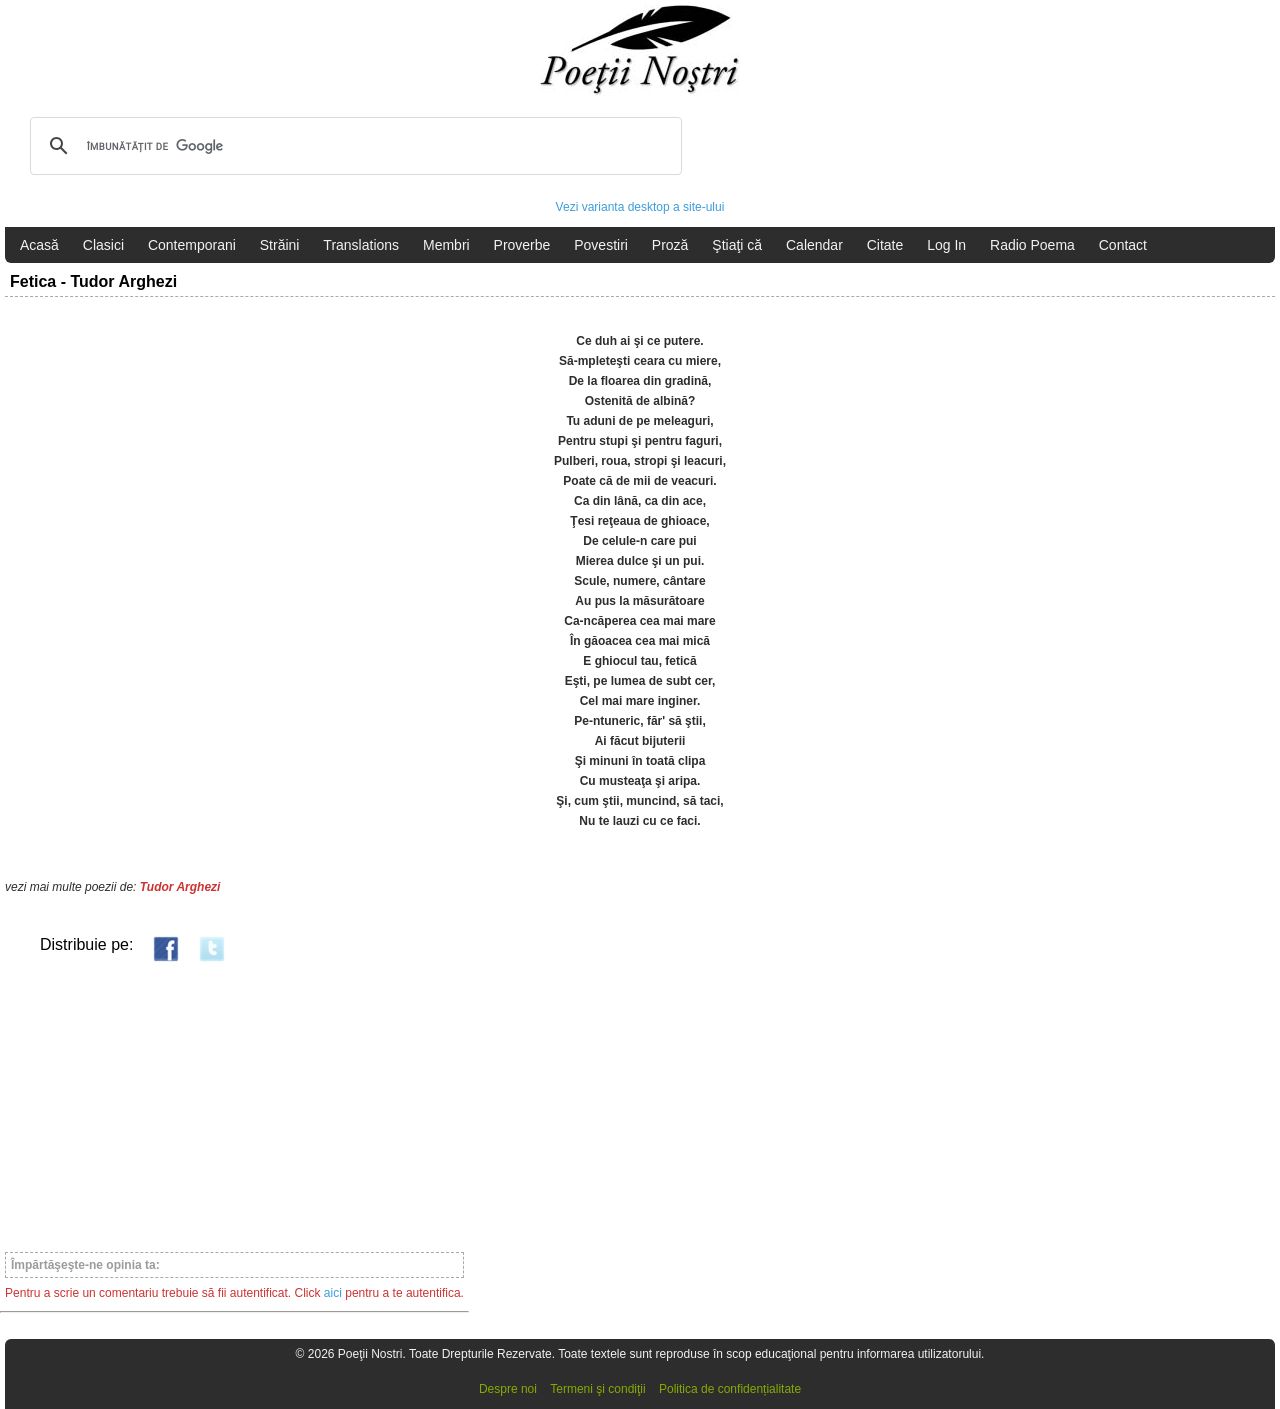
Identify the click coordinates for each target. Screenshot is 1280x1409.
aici (333, 1293)
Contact (1123, 245)
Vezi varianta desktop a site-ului (640, 207)
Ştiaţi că (737, 245)
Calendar (814, 245)
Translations (361, 245)
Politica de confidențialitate (730, 1389)
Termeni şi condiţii (597, 1389)
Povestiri (601, 245)
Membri (446, 245)
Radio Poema (1032, 245)
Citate (885, 245)
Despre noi (508, 1389)
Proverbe (522, 245)
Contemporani (192, 245)
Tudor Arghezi (180, 887)
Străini (280, 245)
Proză (670, 245)
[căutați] (353, 146)
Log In (946, 245)
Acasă (39, 245)
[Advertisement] (234, 1106)
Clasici (103, 245)
